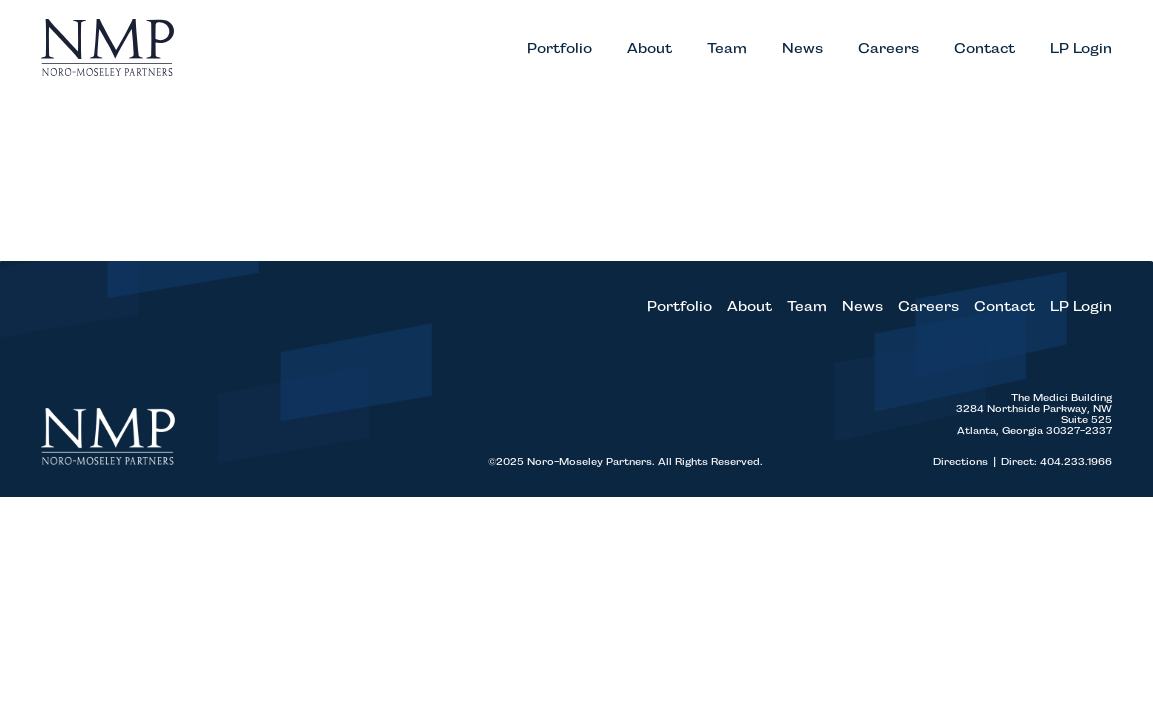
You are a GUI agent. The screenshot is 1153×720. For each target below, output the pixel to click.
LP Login (1081, 54)
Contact (984, 54)
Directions (967, 472)
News (802, 54)
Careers (888, 54)
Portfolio (559, 54)
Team (727, 54)
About (649, 54)
